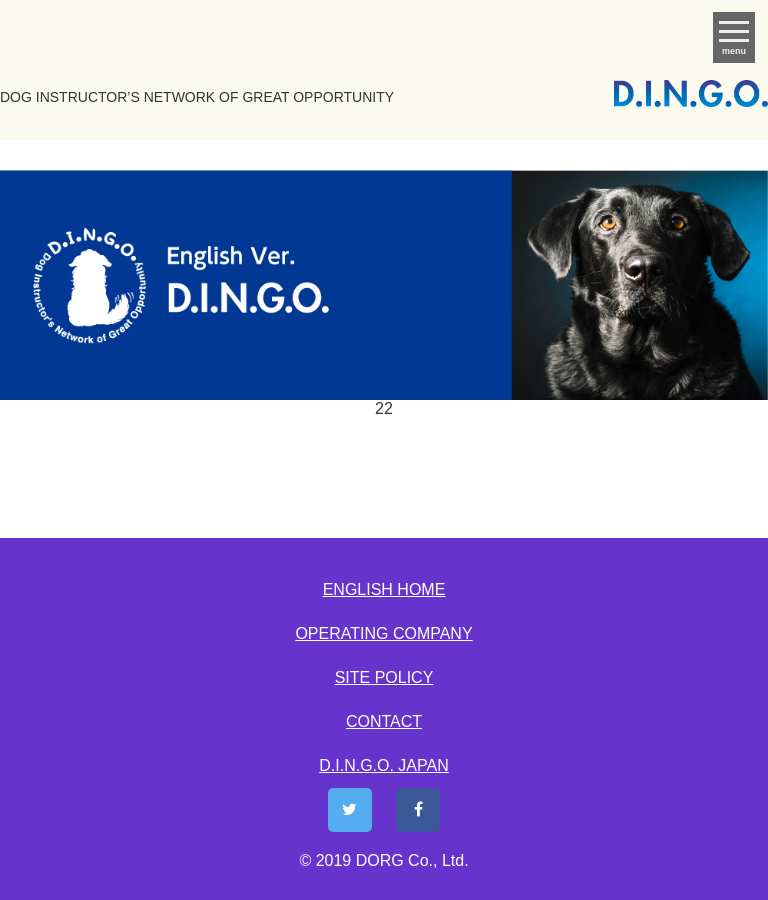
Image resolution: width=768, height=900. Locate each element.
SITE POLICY (384, 677)
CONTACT (384, 721)
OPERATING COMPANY (383, 633)
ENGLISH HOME (384, 589)
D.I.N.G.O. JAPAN (384, 765)
